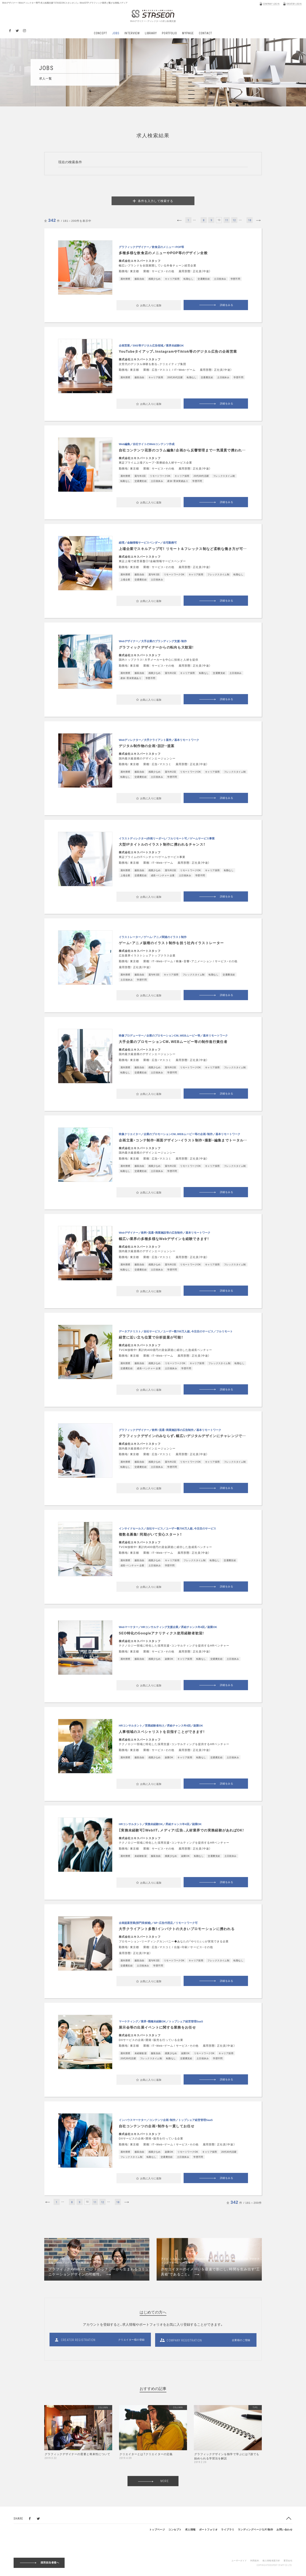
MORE (153, 2476)
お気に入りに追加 (181, 305)
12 (234, 219)
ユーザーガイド (239, 2554)
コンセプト (174, 2524)
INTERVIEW (132, 33)
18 (249, 219)
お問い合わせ (284, 2524)
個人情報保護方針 (271, 2554)
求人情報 (190, 2524)
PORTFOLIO (169, 33)
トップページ (157, 2524)
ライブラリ (227, 2524)
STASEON (36, 42)
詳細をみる (226, 305)
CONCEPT (100, 33)
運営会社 (287, 2554)
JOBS (115, 33)
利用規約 (254, 2554)
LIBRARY (151, 33)
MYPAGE (188, 33)
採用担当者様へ (39, 2557)
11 (226, 219)
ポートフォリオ (208, 2524)
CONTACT (205, 33)
